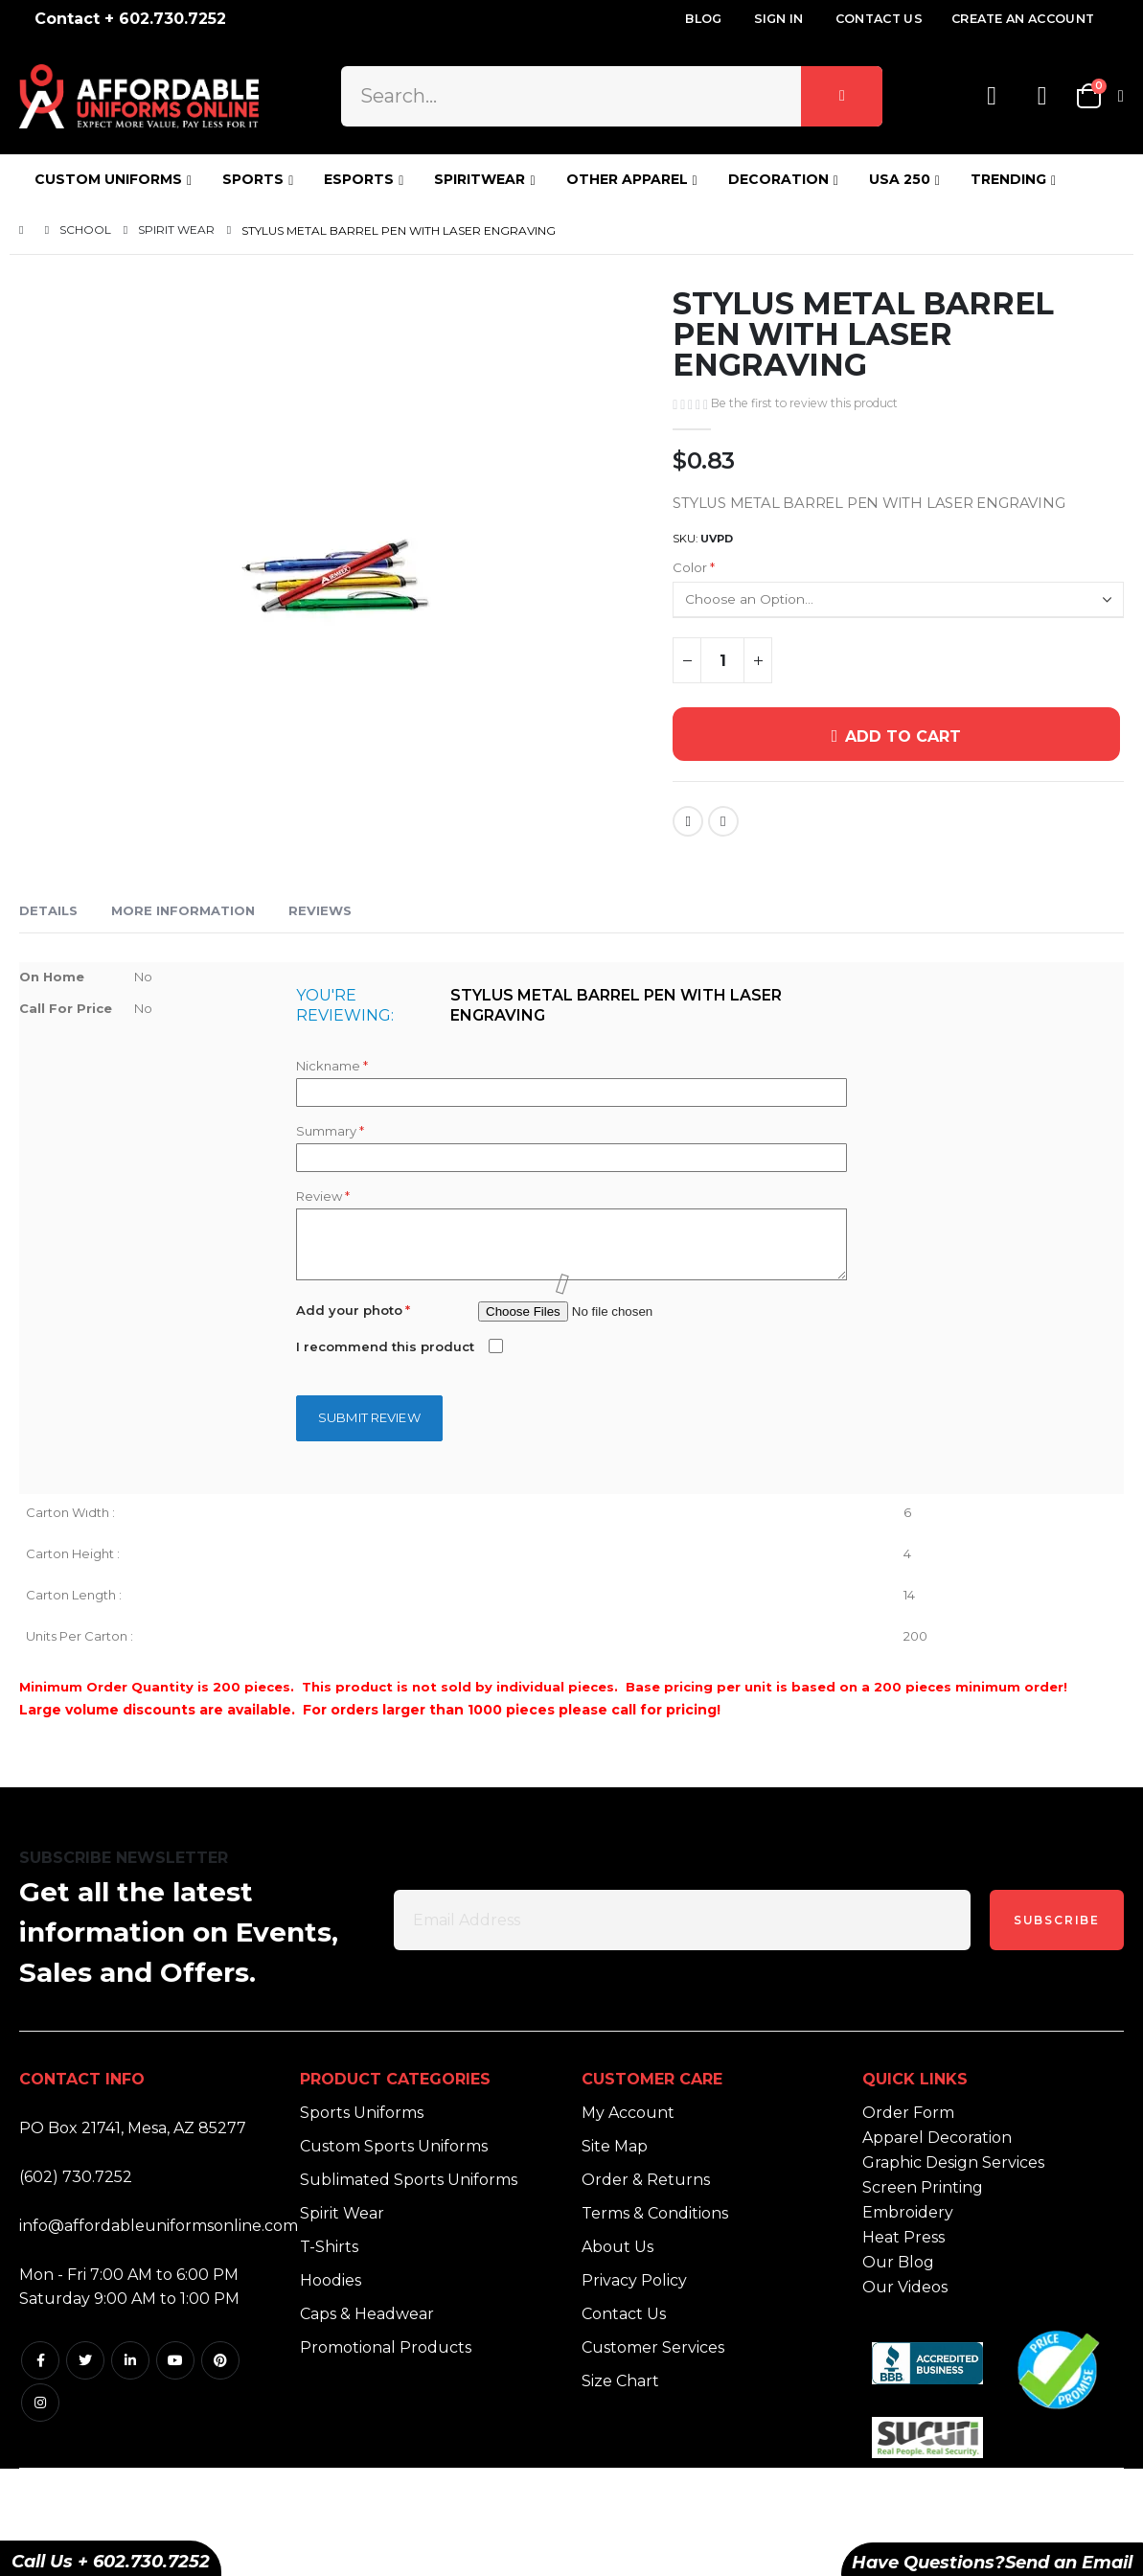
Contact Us (879, 19)
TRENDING (1008, 179)
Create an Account (1022, 19)
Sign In (779, 19)
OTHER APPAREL (627, 179)
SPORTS (253, 179)
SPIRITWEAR (479, 179)
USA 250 (899, 179)
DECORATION (778, 179)
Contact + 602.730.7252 (130, 19)
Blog (703, 19)
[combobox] (612, 96)
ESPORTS (359, 179)
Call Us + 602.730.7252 (110, 2561)
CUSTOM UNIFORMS (108, 179)
